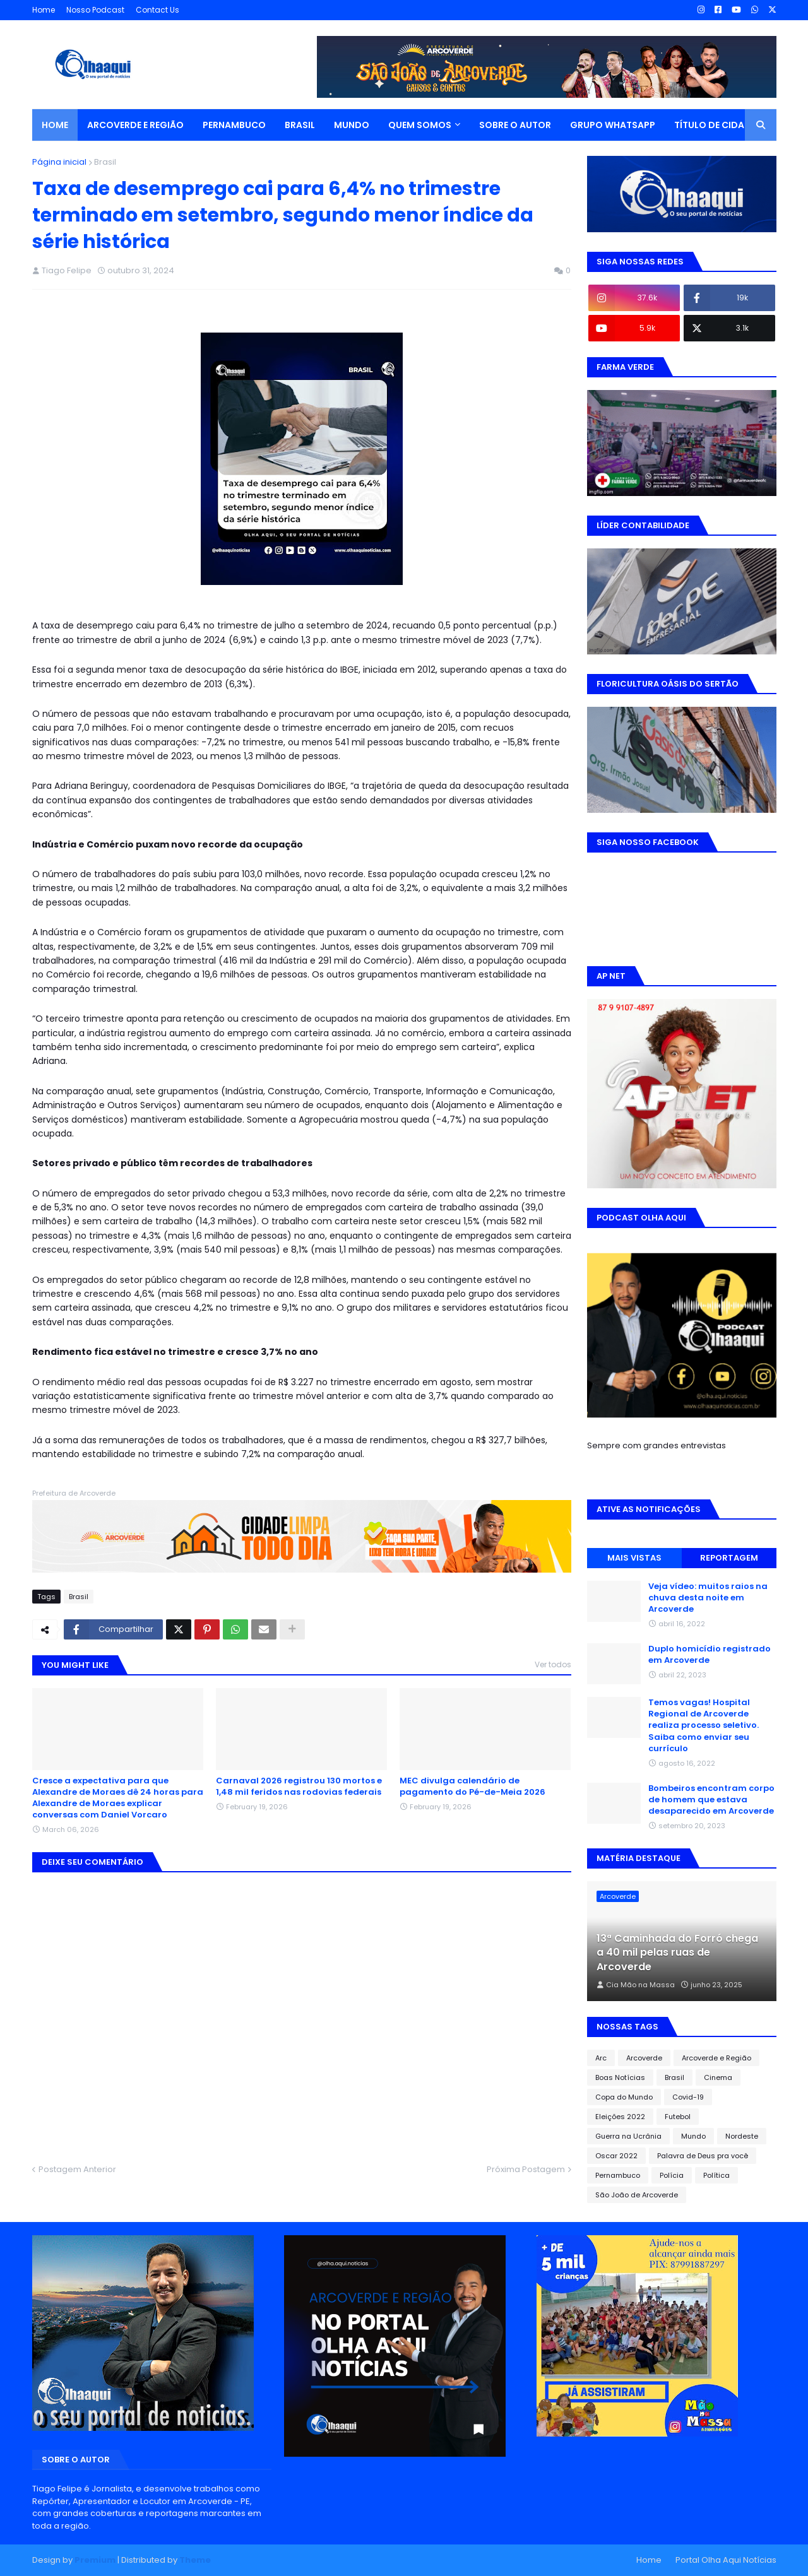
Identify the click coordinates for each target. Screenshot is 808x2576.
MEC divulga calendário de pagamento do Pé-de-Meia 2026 (472, 1786)
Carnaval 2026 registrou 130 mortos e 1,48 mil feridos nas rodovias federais (299, 1786)
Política (716, 2175)
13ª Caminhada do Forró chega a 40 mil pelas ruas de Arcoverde (677, 1953)
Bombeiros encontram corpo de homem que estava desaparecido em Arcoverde (711, 1800)
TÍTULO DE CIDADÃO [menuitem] (719, 125)
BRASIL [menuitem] (300, 125)
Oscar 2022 (616, 2156)
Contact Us (157, 9)
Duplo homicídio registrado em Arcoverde (709, 1654)
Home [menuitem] (55, 125)
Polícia (672, 2175)
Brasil (105, 162)
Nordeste (741, 2136)
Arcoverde (644, 2058)
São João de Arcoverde (636, 2195)
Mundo (693, 2136)
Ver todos (553, 1664)
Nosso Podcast (95, 9)
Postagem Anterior (77, 2169)
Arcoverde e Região (716, 2058)
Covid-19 (688, 2097)
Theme (195, 2560)
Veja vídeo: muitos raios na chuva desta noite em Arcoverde (708, 1598)
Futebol (678, 2117)
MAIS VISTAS (634, 1558)
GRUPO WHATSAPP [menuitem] (612, 125)
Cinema (718, 2077)
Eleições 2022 (620, 2117)
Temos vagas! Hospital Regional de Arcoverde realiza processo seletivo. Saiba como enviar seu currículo (703, 1725)
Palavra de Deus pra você (702, 2156)
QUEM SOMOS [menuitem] (419, 125)
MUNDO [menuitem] (351, 125)
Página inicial (59, 162)
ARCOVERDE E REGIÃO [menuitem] (135, 125)
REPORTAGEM (729, 1558)
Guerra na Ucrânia (628, 2136)
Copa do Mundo (624, 2097)
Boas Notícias (620, 2077)
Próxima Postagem (526, 2169)
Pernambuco (617, 2175)
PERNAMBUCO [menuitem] (234, 125)
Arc (601, 2058)
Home (43, 9)
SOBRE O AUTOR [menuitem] (515, 125)
